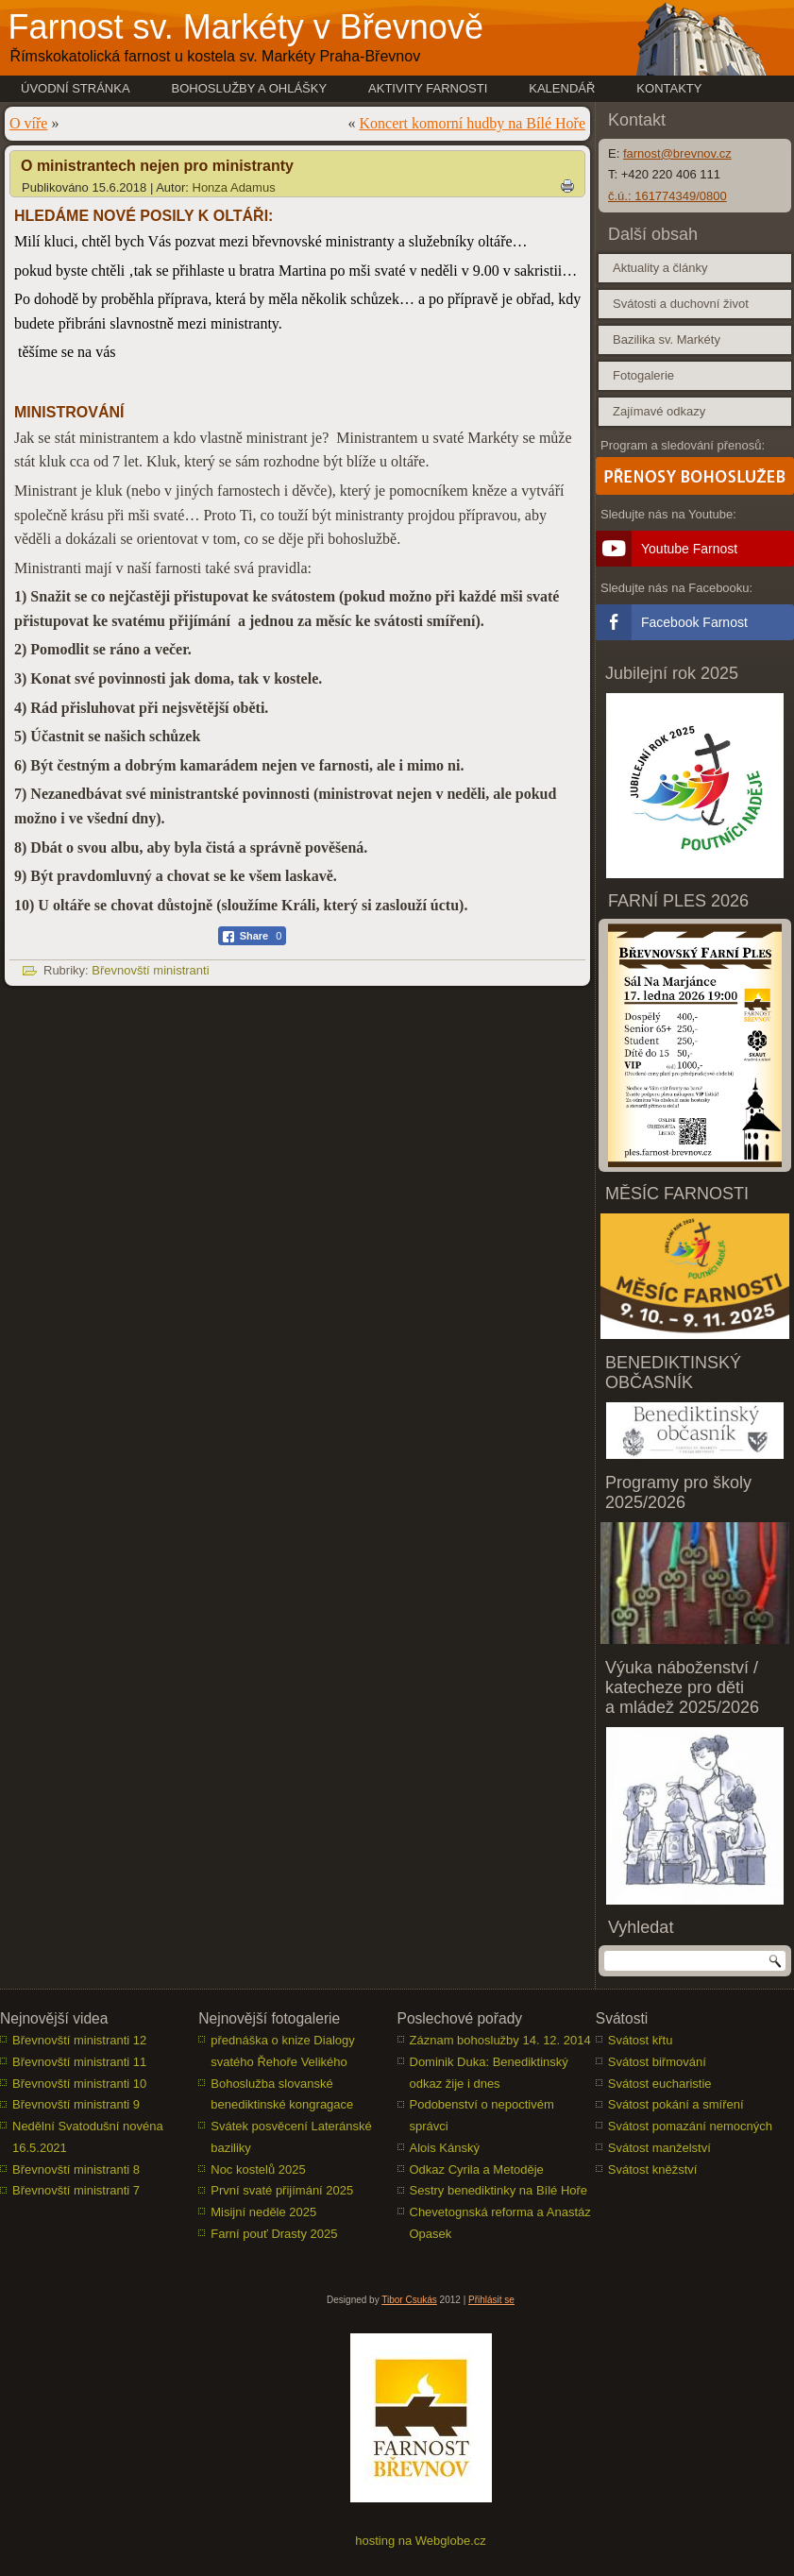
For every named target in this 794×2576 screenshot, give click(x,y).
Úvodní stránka (75, 88)
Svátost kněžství (653, 2169)
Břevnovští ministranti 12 (79, 2040)
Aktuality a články (660, 268)
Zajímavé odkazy (659, 411)
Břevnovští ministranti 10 (79, 2083)
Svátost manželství (659, 2148)
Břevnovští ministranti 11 (79, 2062)
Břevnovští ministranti (150, 970)
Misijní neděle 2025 (263, 2212)
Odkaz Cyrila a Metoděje (477, 2169)
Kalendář (562, 88)
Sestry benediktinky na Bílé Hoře (499, 2190)
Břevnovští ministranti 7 (76, 2190)
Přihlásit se (491, 2300)
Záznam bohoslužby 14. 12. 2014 (500, 2040)
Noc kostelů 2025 (258, 2169)
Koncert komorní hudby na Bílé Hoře (473, 123)
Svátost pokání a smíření (676, 2104)
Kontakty (668, 88)
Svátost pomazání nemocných (690, 2126)
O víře (28, 123)
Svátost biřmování (657, 2062)
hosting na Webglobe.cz (420, 2541)
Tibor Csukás (409, 2300)
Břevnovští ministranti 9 (76, 2104)
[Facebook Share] (252, 935)
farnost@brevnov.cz (677, 153)
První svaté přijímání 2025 (282, 2190)
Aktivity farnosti (427, 88)
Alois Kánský (445, 2148)
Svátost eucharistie (660, 2083)
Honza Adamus (234, 187)
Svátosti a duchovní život (681, 304)
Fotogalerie (643, 375)
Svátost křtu (640, 2040)
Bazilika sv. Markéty (666, 339)
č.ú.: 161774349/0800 (667, 196)
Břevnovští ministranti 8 (76, 2169)
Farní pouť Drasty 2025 (274, 2234)
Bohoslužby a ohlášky (250, 88)
